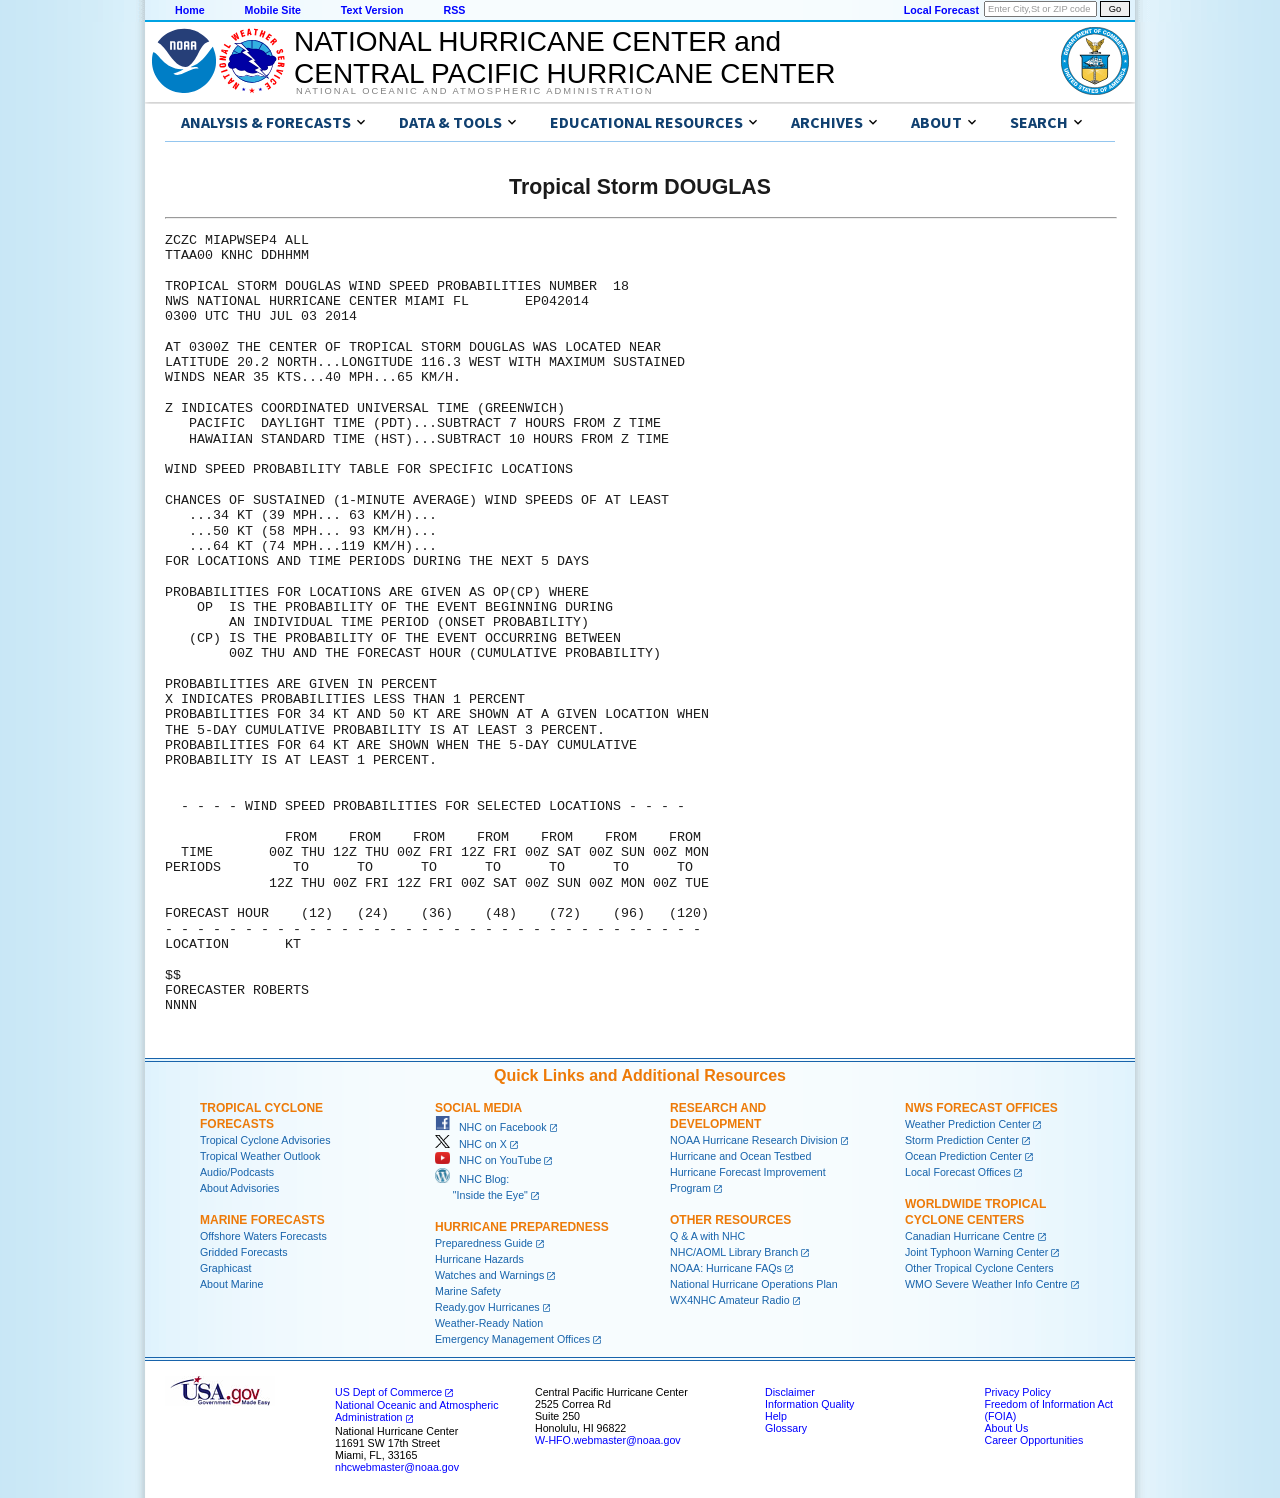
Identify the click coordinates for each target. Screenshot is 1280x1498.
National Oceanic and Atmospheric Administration (474, 91)
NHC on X (471, 1144)
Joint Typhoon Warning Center (976, 1252)
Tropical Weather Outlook (260, 1156)
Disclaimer (790, 1392)
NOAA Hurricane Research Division (754, 1140)
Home (190, 10)
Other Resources (730, 1220)
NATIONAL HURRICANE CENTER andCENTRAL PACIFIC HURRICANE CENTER (564, 57)
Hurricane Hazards (479, 1259)
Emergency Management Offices (512, 1339)
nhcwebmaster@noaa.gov (397, 1467)
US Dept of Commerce (388, 1392)
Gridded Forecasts (244, 1252)
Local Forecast (941, 10)
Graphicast (226, 1268)
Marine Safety (468, 1291)
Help (776, 1416)
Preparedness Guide (484, 1243)
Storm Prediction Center (962, 1140)
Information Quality (809, 1404)
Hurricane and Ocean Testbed (740, 1156)
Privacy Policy (1017, 1392)
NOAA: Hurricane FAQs (726, 1268)
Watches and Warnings (489, 1275)
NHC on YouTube (488, 1160)
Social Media (478, 1108)
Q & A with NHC (707, 1236)
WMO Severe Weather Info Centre (986, 1284)
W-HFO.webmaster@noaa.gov (608, 1440)
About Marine (231, 1284)
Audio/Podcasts (237, 1172)
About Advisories (239, 1188)
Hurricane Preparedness (522, 1227)
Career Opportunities (1033, 1440)
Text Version (372, 10)
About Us (1006, 1428)
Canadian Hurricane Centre (970, 1236)
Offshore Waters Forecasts (263, 1236)
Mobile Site (273, 10)
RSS (454, 10)
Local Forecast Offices (958, 1172)
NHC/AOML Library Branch (734, 1252)
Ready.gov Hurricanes (487, 1307)
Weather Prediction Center (967, 1124)
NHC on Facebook (491, 1127)
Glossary (786, 1428)
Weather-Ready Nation (489, 1323)
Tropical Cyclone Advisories (265, 1140)
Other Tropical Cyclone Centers (979, 1268)
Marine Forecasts (262, 1220)
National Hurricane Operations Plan (754, 1284)
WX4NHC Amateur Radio (730, 1300)
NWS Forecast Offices (981, 1108)
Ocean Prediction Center (963, 1156)
